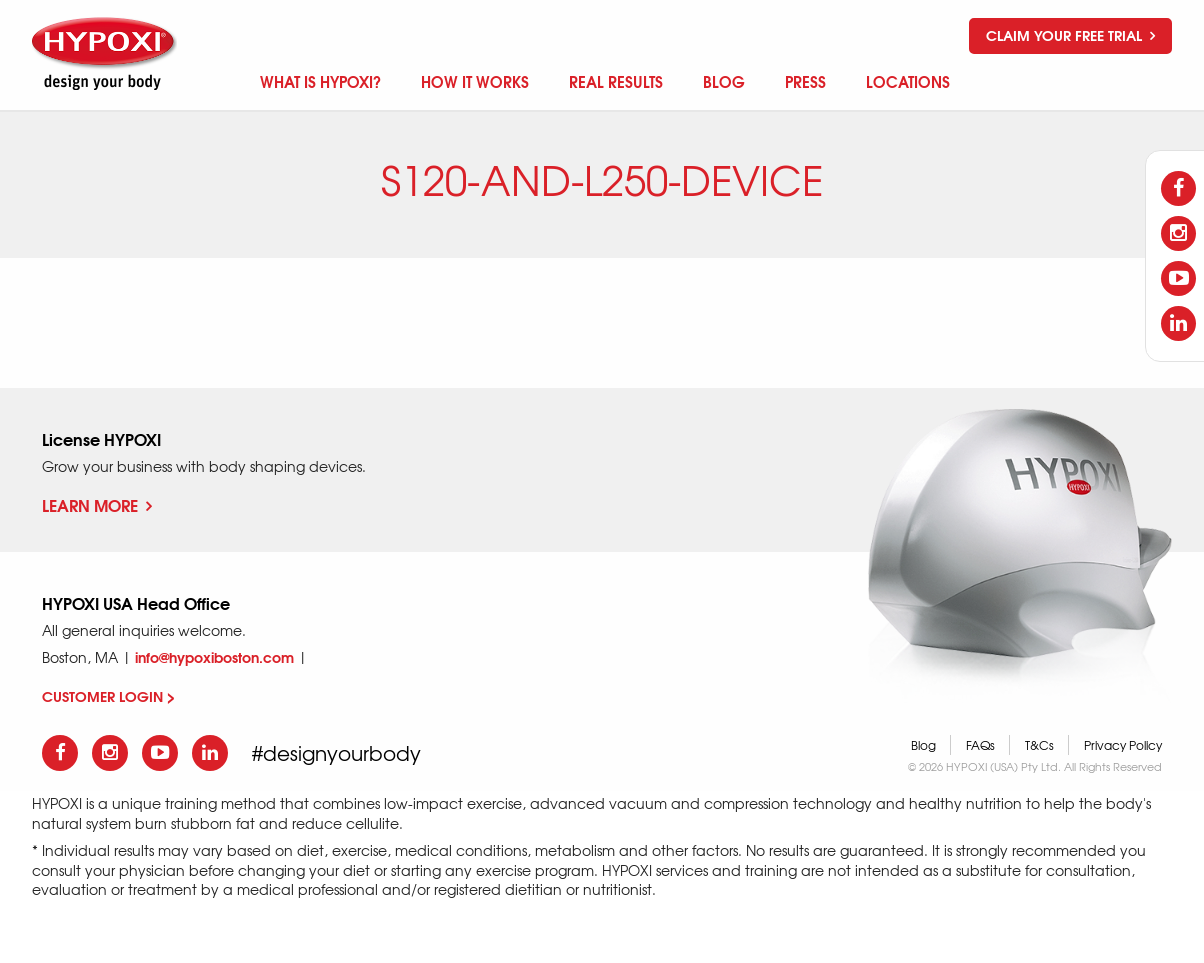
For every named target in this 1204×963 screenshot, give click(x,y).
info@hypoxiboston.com (214, 657)
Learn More (97, 504)
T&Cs (1039, 745)
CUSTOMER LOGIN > (108, 696)
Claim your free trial (1070, 35)
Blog (923, 745)
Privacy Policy (1123, 745)
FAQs (980, 745)
